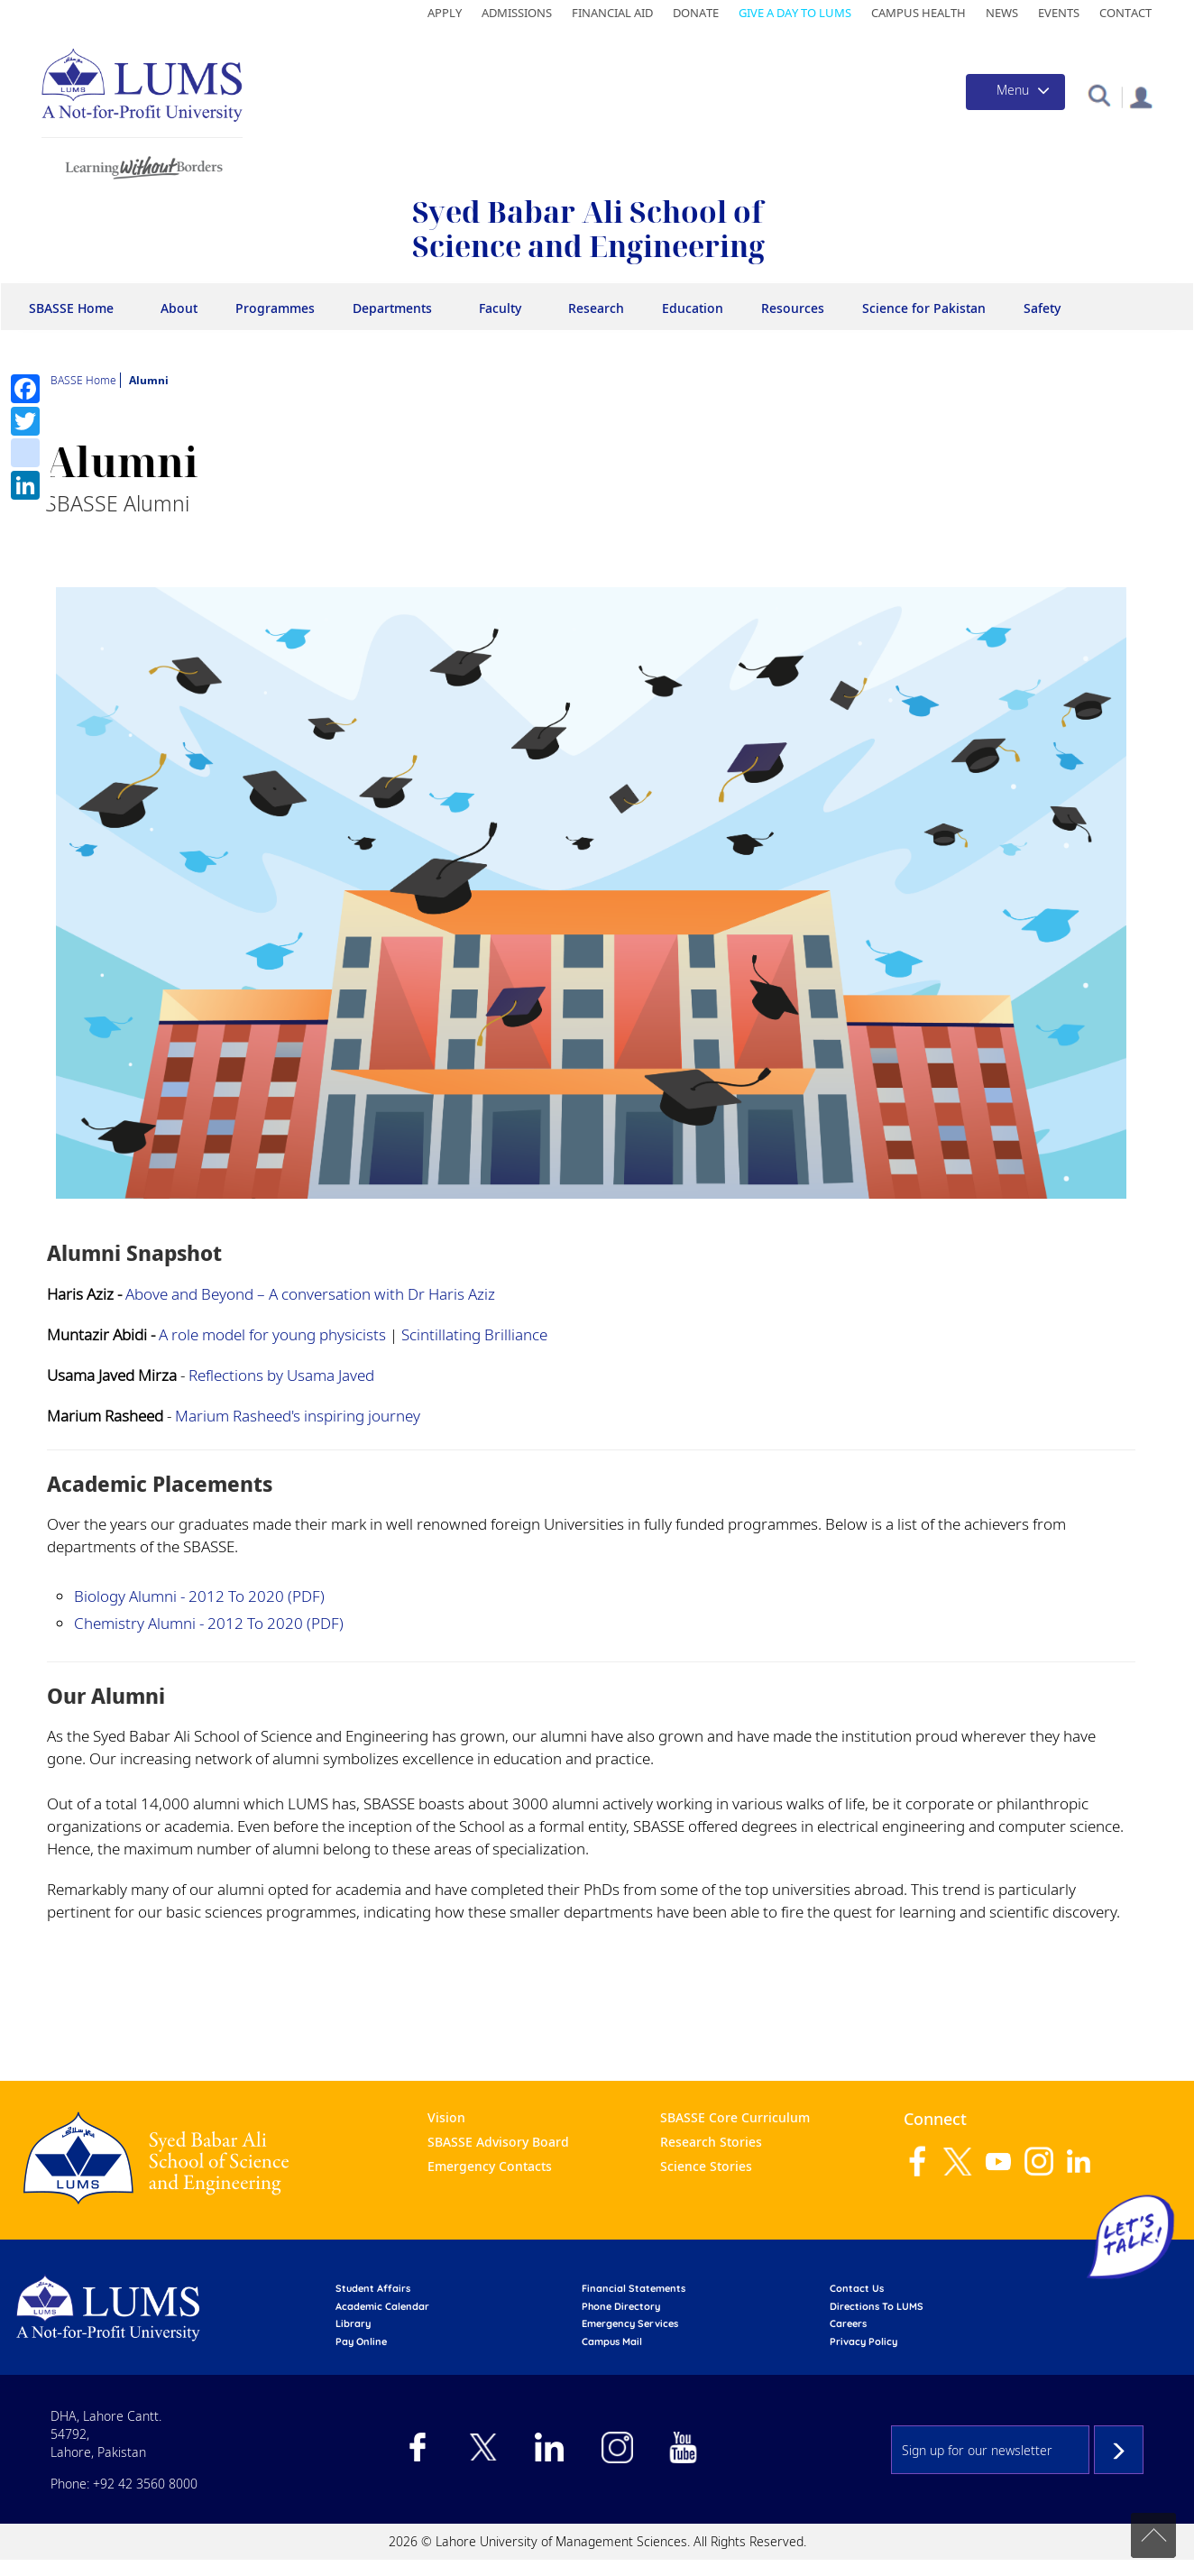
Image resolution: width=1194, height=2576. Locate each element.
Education (692, 308)
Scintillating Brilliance (474, 1334)
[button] (1099, 94)
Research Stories (711, 2141)
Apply (444, 13)
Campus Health (918, 13)
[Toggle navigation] (1015, 92)
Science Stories (706, 2166)
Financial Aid (612, 13)
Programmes (275, 308)
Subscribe (1118, 2449)
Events (1058, 13)
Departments (392, 308)
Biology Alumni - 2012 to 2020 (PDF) (199, 1596)
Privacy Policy (863, 2341)
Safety (1042, 308)
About (179, 308)
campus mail (612, 2341)
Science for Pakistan (924, 308)
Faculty (500, 308)
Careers (848, 2323)
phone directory (621, 2306)
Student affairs (372, 2288)
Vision (446, 2117)
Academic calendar (382, 2306)
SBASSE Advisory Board (498, 2141)
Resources (792, 308)
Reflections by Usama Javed (281, 1375)
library (353, 2323)
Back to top (1153, 2535)
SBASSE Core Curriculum (735, 2117)
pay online (361, 2341)
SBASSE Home (71, 308)
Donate (696, 13)
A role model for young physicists (272, 1334)
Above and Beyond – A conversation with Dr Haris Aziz (310, 1293)
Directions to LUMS (876, 2306)
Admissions (517, 13)
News (1002, 13)
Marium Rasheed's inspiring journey (297, 1415)
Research (596, 308)
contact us (857, 2288)
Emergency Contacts (489, 2166)
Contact (1125, 13)
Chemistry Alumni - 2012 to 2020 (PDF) (209, 1623)
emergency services (630, 2323)
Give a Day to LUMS (795, 13)
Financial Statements (633, 2288)
